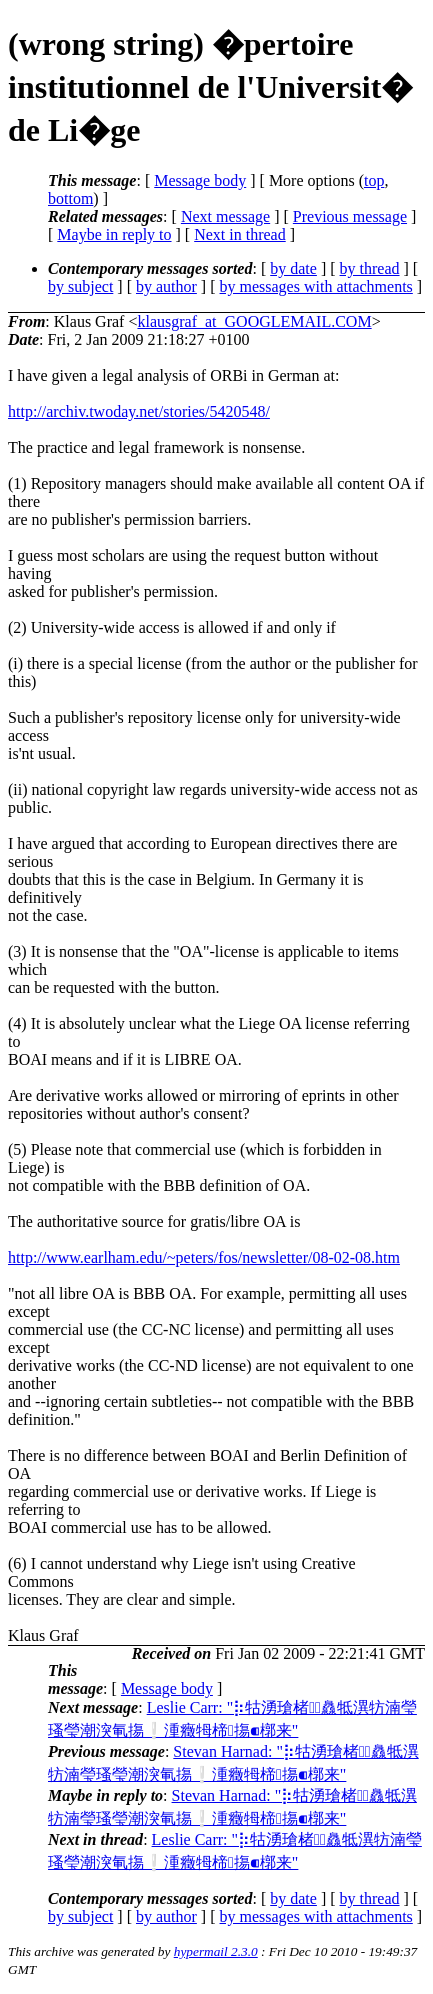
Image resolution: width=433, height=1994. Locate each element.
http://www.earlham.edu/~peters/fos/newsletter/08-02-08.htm (204, 1257)
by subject (80, 286)
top (374, 180)
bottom (70, 198)
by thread (370, 268)
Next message (225, 216)
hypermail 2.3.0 (216, 1951)
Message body (200, 180)
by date (293, 268)
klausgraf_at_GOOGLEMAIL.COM (254, 321)
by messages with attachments (316, 286)
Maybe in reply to (114, 234)
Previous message (350, 216)
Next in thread (240, 234)
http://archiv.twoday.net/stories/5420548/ (139, 411)
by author (166, 286)
